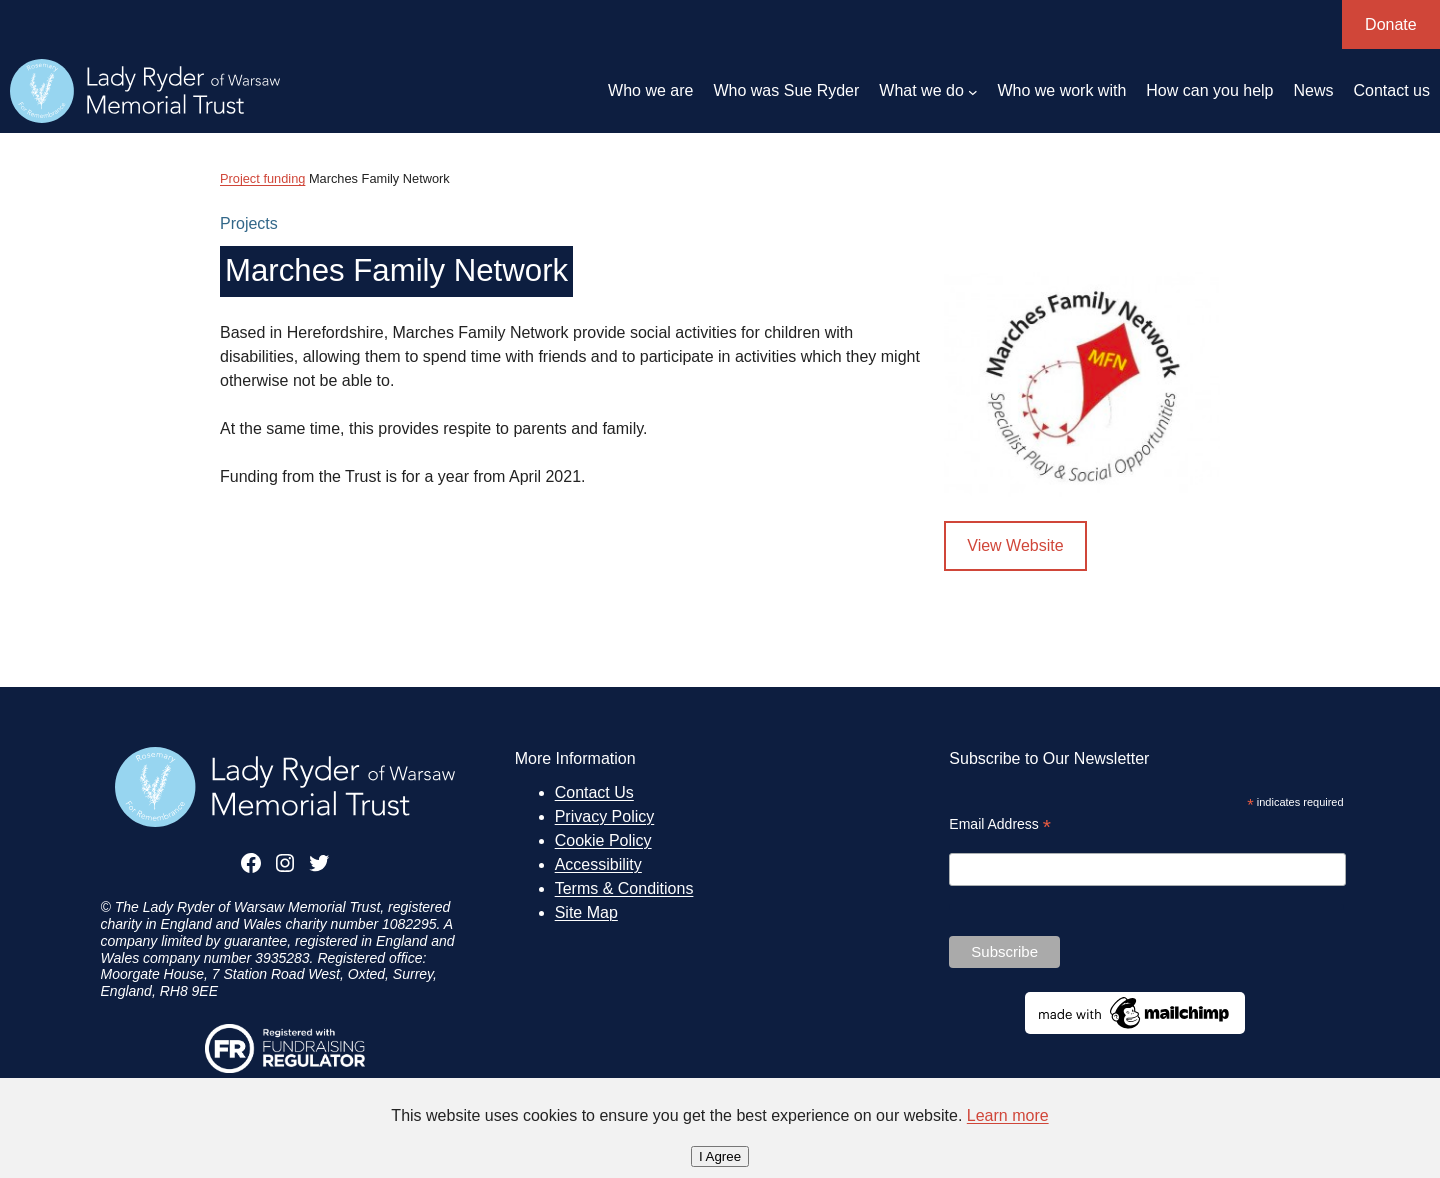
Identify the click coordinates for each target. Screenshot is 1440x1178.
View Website (1015, 545)
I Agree (720, 1156)
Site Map (586, 912)
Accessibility (598, 864)
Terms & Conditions (624, 888)
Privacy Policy (605, 816)
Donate (1391, 24)
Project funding (262, 178)
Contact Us (594, 792)
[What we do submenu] (973, 91)
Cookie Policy (603, 840)
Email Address (1000, 824)
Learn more (1008, 1115)
